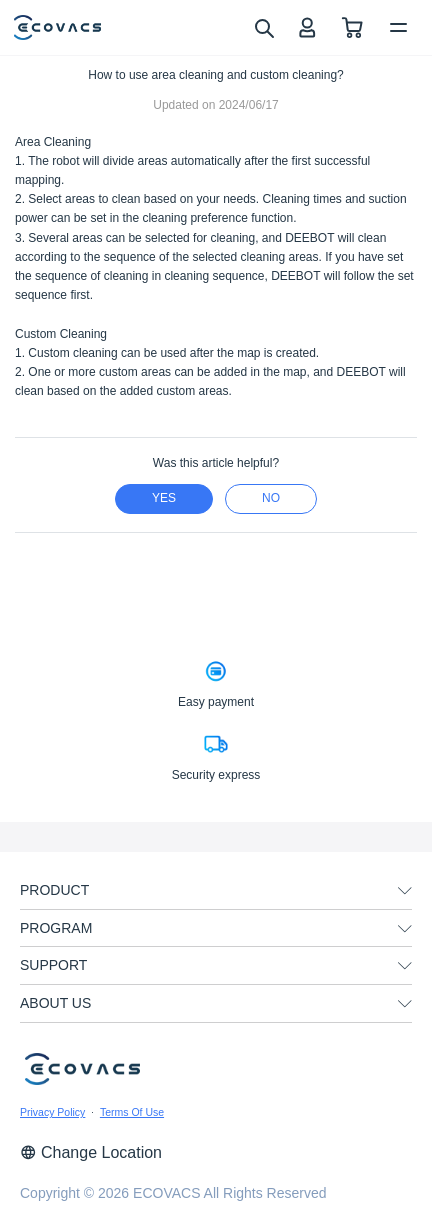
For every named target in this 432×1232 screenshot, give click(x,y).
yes (164, 498)
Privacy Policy (52, 1112)
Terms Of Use (132, 1112)
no (271, 498)
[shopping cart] (352, 27)
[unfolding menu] (405, 891)
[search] (263, 27)
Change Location (91, 1152)
